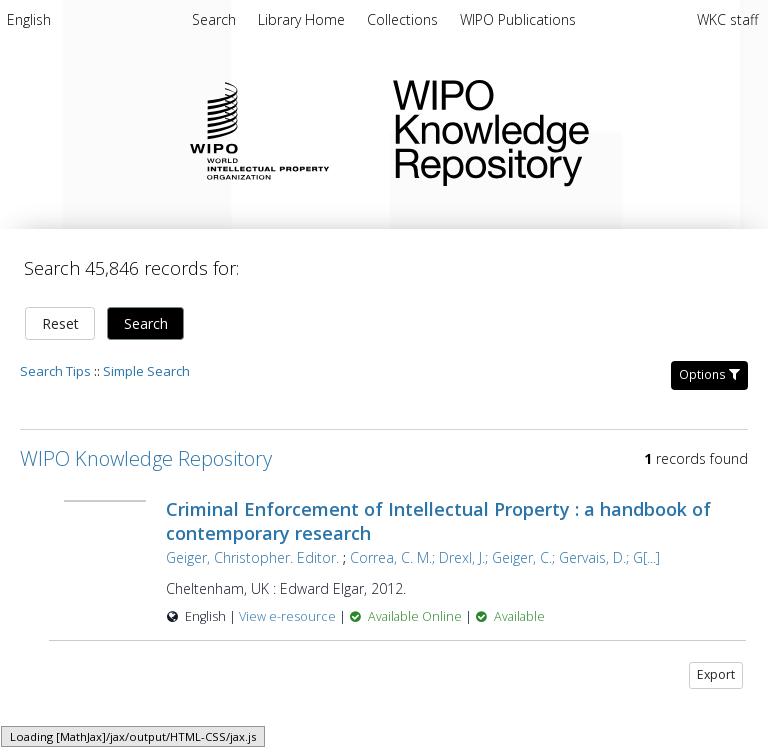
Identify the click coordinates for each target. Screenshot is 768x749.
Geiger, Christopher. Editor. (252, 557)
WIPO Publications (518, 19)
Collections (404, 19)
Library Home (303, 19)
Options (709, 374)
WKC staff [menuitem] (727, 19)
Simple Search (146, 371)
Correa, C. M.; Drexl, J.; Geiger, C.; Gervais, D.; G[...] (505, 557)
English (29, 19)
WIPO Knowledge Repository (564, 129)
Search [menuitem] (214, 19)
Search (146, 323)
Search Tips (55, 371)
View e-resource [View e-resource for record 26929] (289, 616)
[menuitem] (29, 23)
